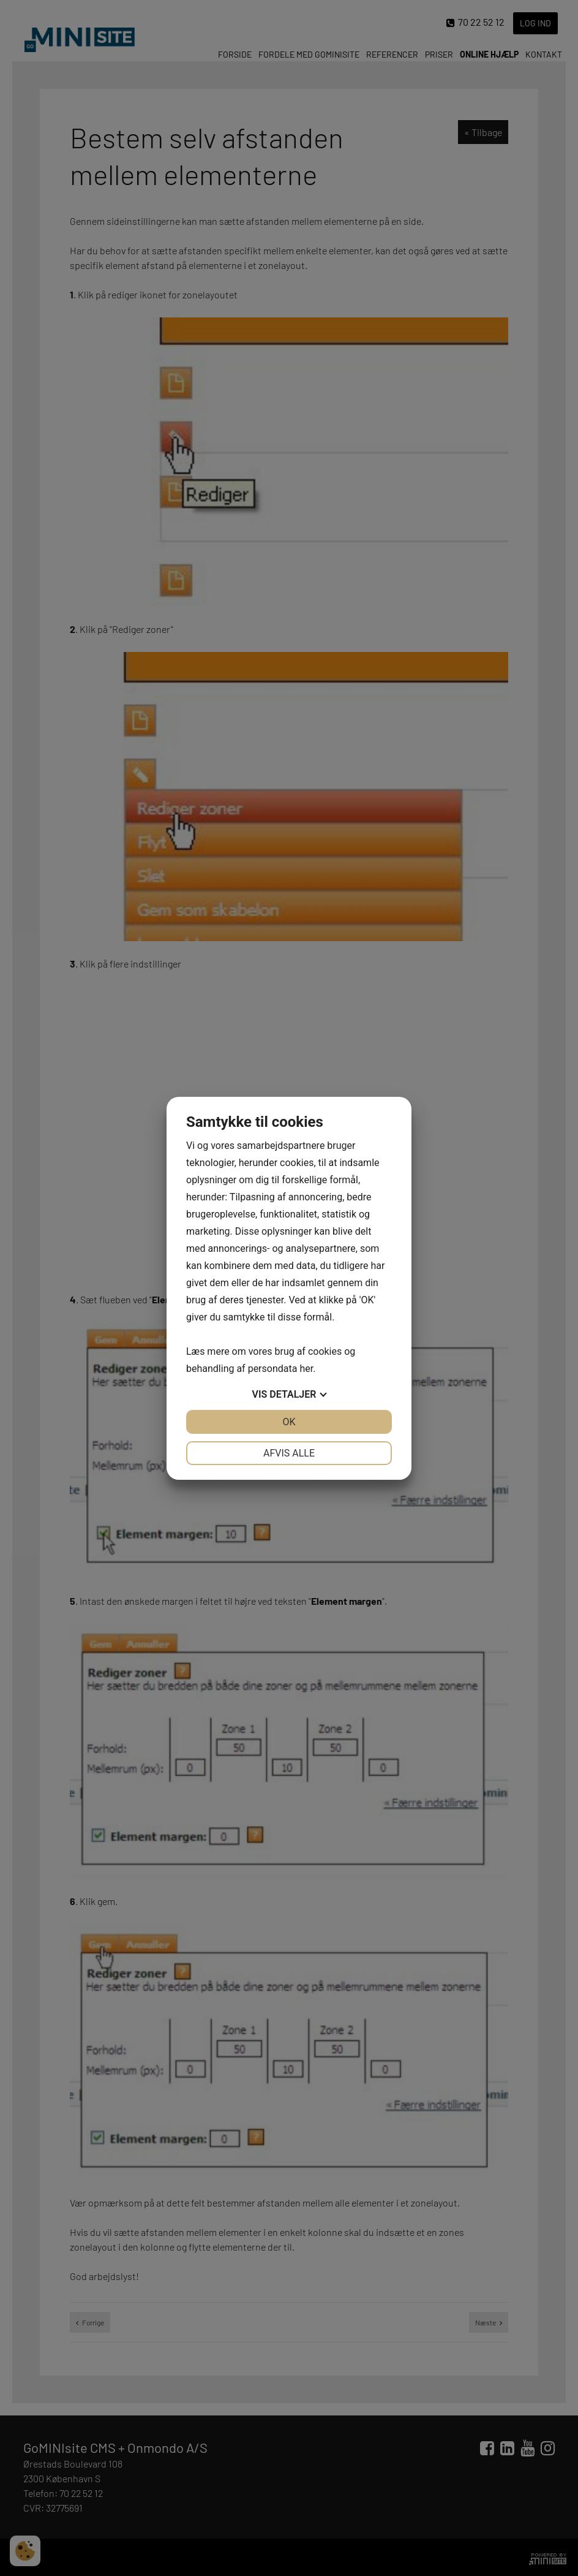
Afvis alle (289, 1453)
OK (288, 1422)
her (306, 1368)
